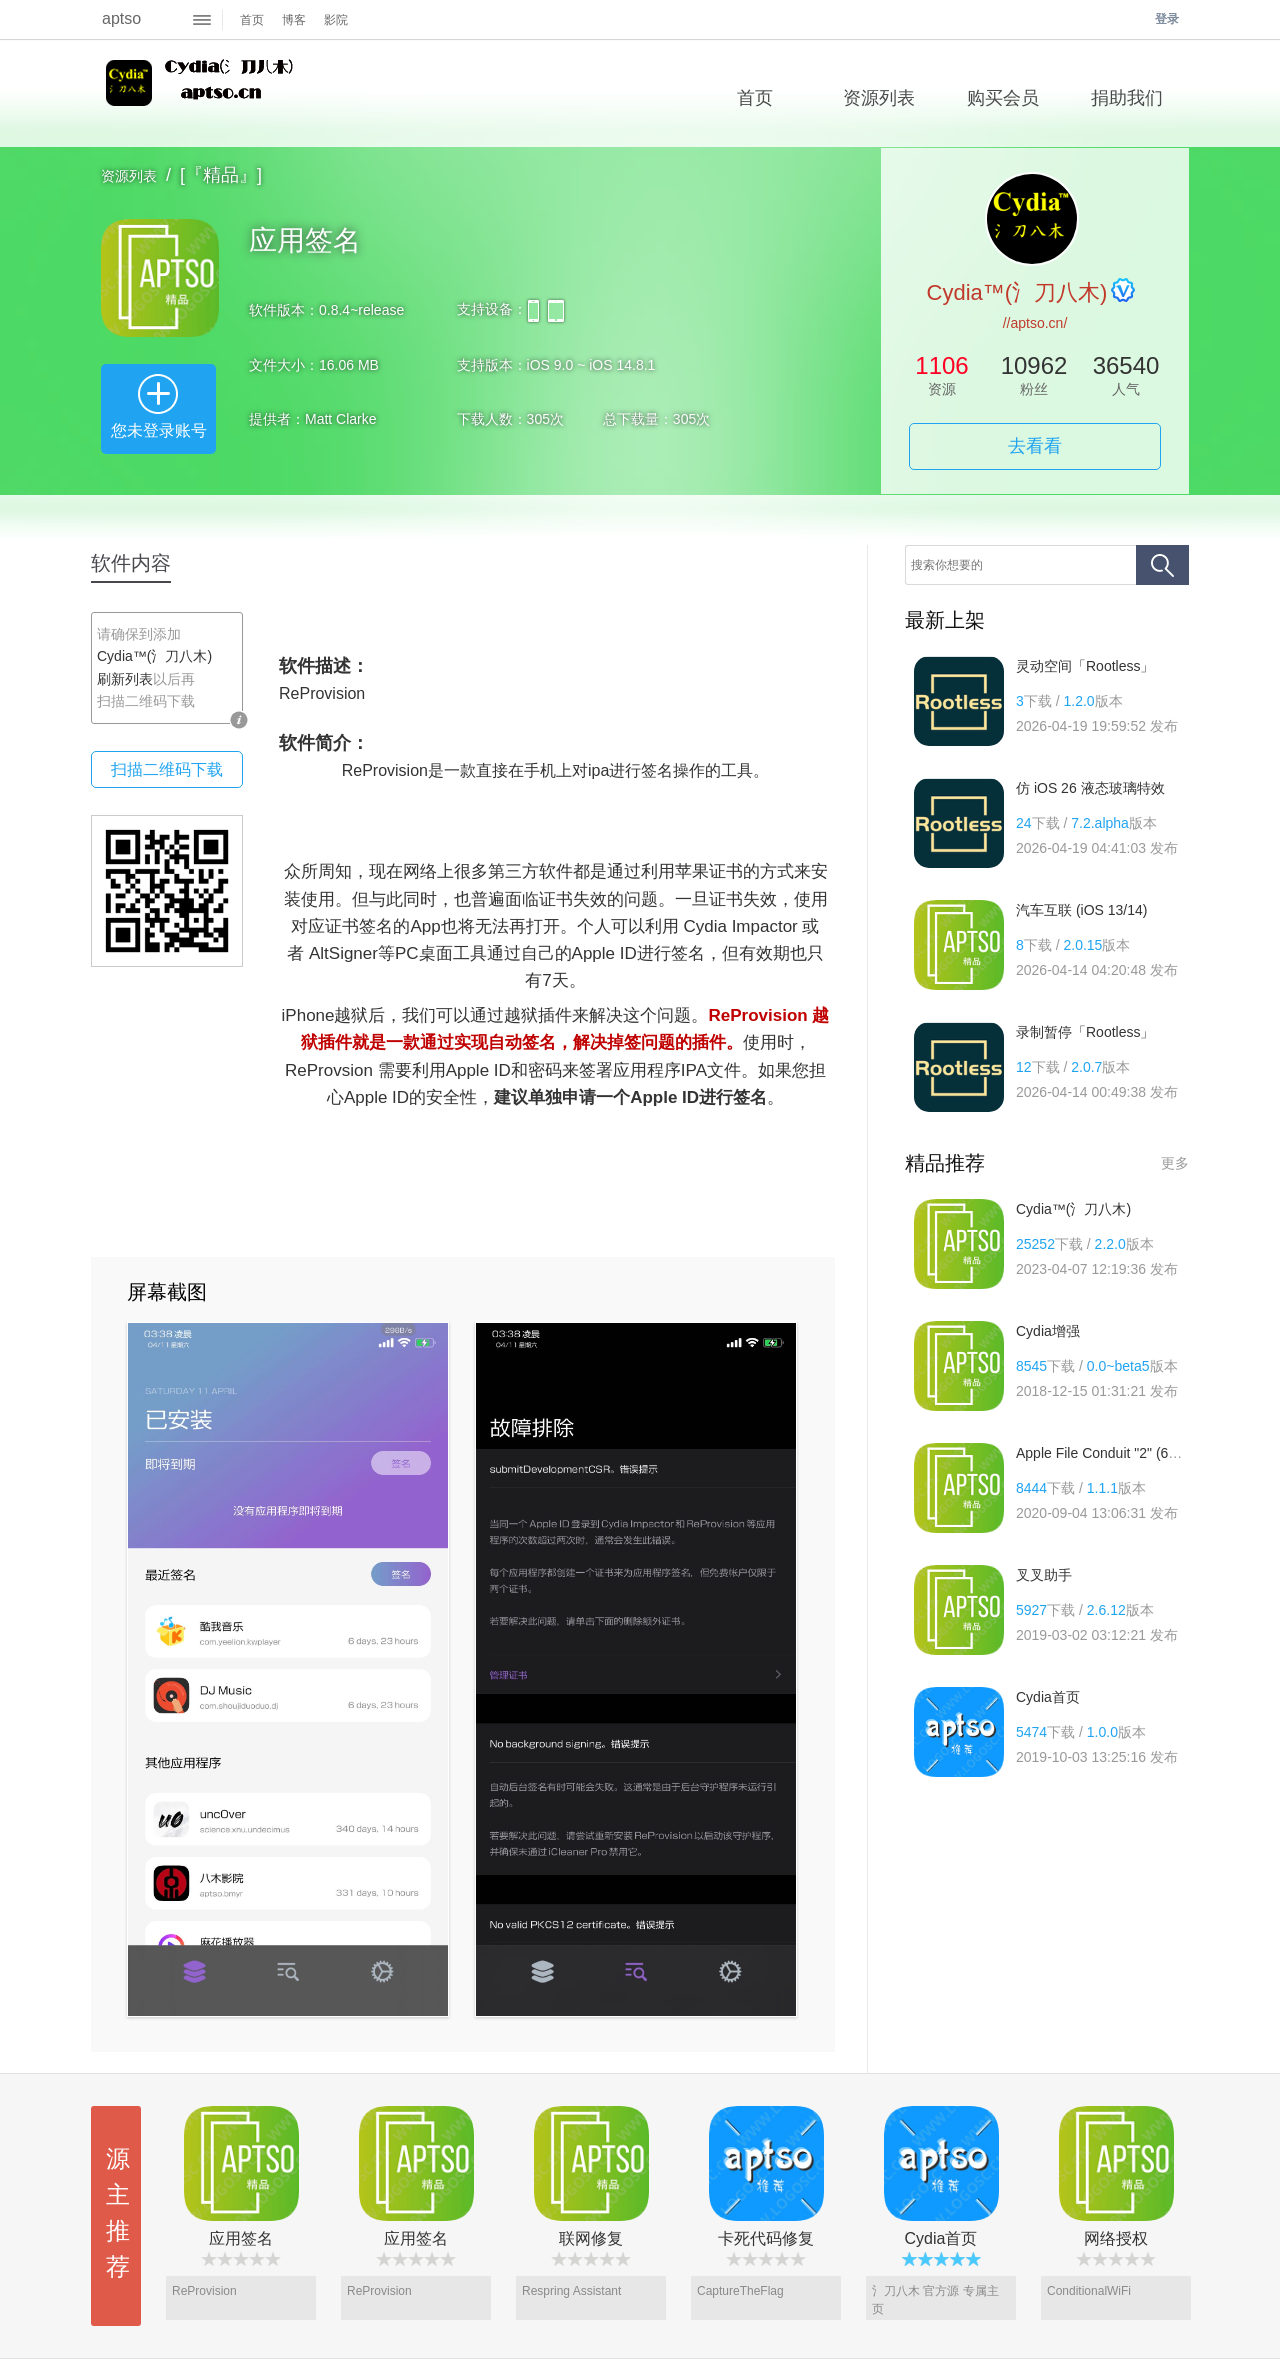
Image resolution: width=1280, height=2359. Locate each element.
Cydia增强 (1048, 1331)
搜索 (1162, 565)
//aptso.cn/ (1035, 323)
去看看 (1035, 446)
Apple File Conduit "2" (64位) (1105, 1453)
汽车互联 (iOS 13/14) (1081, 910)
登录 (1167, 19)
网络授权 (1116, 2238)
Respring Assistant (571, 2291)
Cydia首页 (1048, 1697)
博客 (294, 20)
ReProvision (204, 2291)
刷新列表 (125, 679)
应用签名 (241, 2238)
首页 (252, 20)
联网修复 (591, 2238)
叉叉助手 (1044, 1575)
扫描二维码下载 (167, 769)
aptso (121, 18)
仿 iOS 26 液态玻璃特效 (1090, 788)
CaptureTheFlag (740, 2291)
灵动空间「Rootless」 (1085, 666)
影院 (336, 20)
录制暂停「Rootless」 (1085, 1032)
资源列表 (129, 176)
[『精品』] (221, 175)
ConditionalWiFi (1089, 2291)
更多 (1175, 1163)
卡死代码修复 (766, 2238)
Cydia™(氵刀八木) (203, 93)
